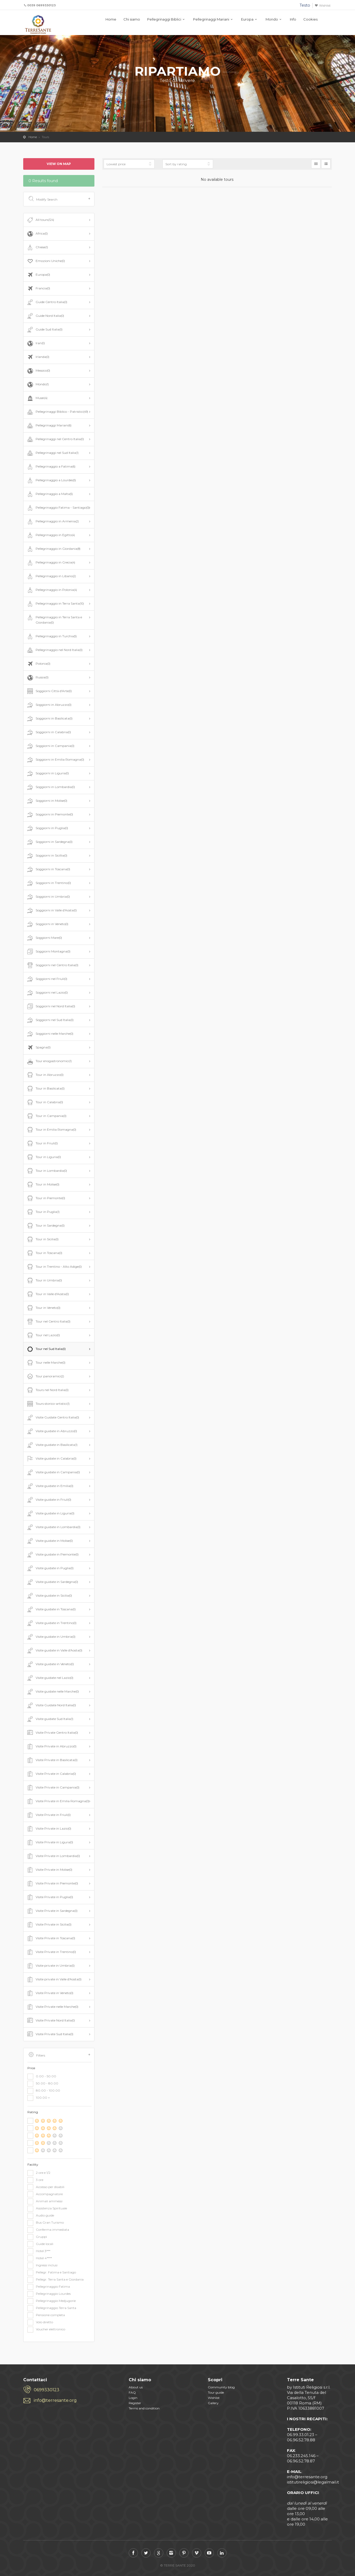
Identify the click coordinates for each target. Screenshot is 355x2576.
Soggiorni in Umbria (48, 897)
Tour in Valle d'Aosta (47, 1294)
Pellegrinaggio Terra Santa (51, 2308)
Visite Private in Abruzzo (51, 1746)
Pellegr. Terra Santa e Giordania (55, 2280)
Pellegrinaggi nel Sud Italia (52, 453)
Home (110, 19)
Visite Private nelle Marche (52, 2007)
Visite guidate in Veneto (50, 1664)
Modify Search (59, 199)
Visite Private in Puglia (49, 1897)
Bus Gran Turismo (45, 2223)
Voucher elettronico (46, 2329)
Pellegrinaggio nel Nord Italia (54, 650)
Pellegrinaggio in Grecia (50, 563)
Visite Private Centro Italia (52, 1733)
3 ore (35, 2180)
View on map (59, 164)
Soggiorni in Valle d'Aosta (51, 910)
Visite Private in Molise (49, 1870)
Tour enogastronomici (49, 1061)
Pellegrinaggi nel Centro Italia (55, 439)
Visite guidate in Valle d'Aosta (54, 1651)
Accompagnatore (45, 2194)
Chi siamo (131, 19)
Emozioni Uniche (45, 261)
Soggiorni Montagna (48, 952)
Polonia (38, 664)
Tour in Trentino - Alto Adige (54, 1267)
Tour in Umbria (44, 1281)
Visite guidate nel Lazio (49, 1678)
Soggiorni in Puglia (47, 828)
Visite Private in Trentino (51, 1952)
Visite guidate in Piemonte (52, 1555)
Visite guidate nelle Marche (52, 1692)
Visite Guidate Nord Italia (51, 1705)
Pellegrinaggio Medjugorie (51, 2301)
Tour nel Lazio (43, 1335)
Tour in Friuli (42, 1143)
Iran (35, 343)
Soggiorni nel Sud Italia (50, 1020)
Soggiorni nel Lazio (47, 993)
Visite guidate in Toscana (51, 1609)
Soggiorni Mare (44, 938)
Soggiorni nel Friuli (46, 979)
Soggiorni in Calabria (48, 732)
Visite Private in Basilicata (52, 1760)
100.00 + (38, 2098)
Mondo (272, 19)
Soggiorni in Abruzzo (48, 705)
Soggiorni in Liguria (47, 773)
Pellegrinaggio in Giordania (53, 549)
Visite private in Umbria (50, 1966)
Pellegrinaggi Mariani (211, 19)
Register (135, 2403)
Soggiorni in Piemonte (49, 815)
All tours (40, 220)
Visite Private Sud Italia (49, 2034)
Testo (305, 5)
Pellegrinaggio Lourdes (49, 2294)
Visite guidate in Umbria (50, 1637)
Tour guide (216, 2392)
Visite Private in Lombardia (53, 1856)
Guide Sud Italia (44, 330)
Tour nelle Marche (45, 1363)
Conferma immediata (48, 2230)
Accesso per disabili (45, 2187)
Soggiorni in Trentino (48, 883)
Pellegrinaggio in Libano (51, 576)
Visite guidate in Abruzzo (51, 1431)
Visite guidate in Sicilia (49, 1596)
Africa (37, 234)
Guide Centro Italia (46, 302)
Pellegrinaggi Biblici (164, 19)
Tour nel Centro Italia (48, 1322)
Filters (59, 2055)
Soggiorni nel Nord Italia (50, 1006)
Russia (37, 678)
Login (133, 2398)
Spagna (38, 1048)
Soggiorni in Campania (50, 746)
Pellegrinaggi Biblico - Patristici (57, 412)
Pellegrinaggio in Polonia (51, 590)
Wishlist (324, 5)
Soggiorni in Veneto (47, 924)
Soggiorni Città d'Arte (49, 691)
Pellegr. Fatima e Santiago (51, 2273)
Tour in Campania (46, 1116)
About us (136, 2387)
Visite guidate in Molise (49, 1541)
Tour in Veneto (43, 1308)
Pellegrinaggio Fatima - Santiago (57, 508)
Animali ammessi (45, 2201)
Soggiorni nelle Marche (49, 1034)
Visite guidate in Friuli (48, 1500)
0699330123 (46, 2389)
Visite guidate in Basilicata (52, 1445)
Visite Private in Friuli (48, 1815)
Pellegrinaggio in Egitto (50, 535)
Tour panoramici (45, 1376)
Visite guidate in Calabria (51, 1459)
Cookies (310, 19)
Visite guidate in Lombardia (53, 1527)
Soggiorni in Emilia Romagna (55, 760)
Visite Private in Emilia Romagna (57, 1801)
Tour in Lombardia (46, 1171)
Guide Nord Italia (45, 316)
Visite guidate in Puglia (50, 1568)
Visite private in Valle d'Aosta (53, 1979)
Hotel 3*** (38, 2251)
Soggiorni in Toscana (48, 869)
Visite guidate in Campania (53, 1472)
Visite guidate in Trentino (51, 1623)
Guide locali (40, 2244)
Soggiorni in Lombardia (50, 787)
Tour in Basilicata (45, 1089)
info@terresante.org (55, 2400)
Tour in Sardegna (45, 1226)
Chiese (37, 247)
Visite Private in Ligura (49, 1842)
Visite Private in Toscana (50, 1938)
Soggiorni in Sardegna (49, 842)
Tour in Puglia (43, 1212)
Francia (38, 288)
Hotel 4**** (39, 2258)
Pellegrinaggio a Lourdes (51, 480)
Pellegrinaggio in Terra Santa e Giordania (54, 619)
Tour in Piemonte (45, 1198)
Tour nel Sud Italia (46, 1349)
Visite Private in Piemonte (52, 1884)
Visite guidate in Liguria (50, 1514)
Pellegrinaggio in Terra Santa (55, 604)
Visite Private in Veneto (49, 1993)
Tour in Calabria (44, 1102)
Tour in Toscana (44, 1253)
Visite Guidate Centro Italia (52, 1418)
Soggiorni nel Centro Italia (52, 965)
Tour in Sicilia (42, 1239)
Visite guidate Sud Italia (49, 1719)
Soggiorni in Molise (46, 801)
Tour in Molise (42, 1185)
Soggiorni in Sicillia (46, 856)
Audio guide (40, 2216)
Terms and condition (144, 2408)
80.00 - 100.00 (43, 2091)
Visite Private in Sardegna (52, 1911)
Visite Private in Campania (52, 1788)
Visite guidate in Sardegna (52, 1582)
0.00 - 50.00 (41, 2076)
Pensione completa (46, 2315)
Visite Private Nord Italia (50, 2021)
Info (293, 19)
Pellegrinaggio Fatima (48, 2287)
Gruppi (37, 2237)
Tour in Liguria (43, 1157)
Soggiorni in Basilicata (49, 719)
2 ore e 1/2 (38, 2173)
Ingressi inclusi (42, 2265)
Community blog (221, 2387)
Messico (38, 371)
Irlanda (37, 357)
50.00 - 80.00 (42, 2084)
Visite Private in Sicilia (48, 1925)
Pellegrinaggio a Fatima (50, 467)
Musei (36, 398)
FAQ (132, 2392)
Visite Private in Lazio (48, 1829)
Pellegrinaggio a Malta (49, 494)
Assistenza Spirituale (47, 2209)
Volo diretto (40, 2322)
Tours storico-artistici (48, 1404)
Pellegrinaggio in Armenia (52, 521)
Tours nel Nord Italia (47, 1390)
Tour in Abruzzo (45, 1075)
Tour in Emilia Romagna (51, 1130)
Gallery (213, 2403)
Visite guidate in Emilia (49, 1486)
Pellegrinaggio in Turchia (51, 636)
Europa (247, 19)
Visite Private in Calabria (51, 1774)
